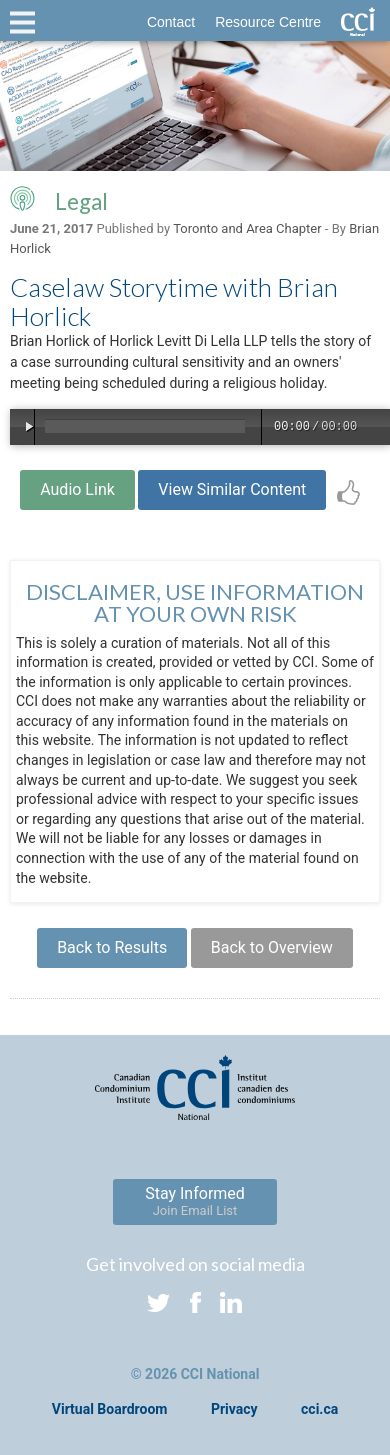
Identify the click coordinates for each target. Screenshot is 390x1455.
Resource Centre (268, 22)
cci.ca (319, 1409)
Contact (171, 22)
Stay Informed (195, 1201)
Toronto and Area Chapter (247, 228)
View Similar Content (232, 489)
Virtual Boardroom (110, 1409)
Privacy (234, 1409)
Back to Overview (272, 947)
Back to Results (112, 947)
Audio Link (77, 489)
